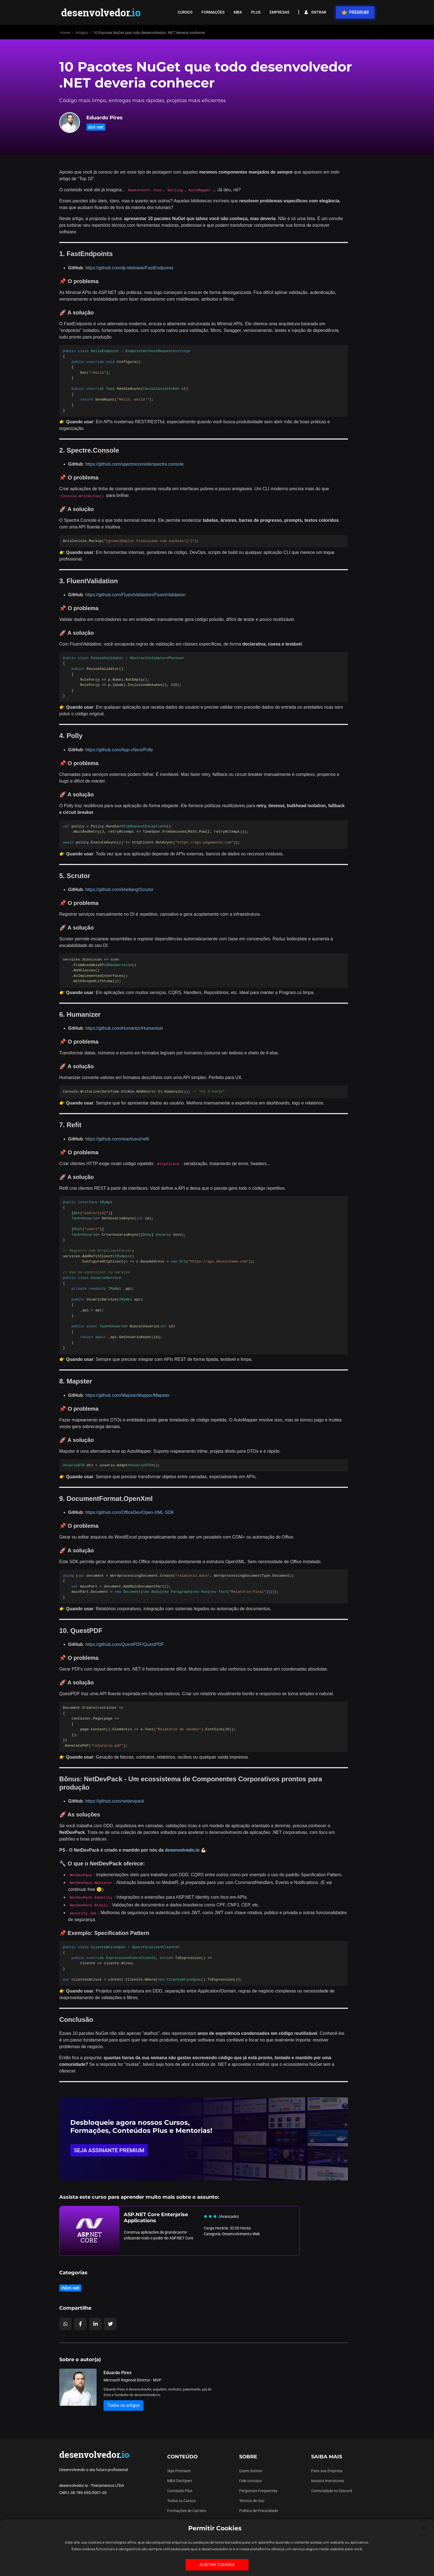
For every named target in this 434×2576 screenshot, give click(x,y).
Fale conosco (250, 2481)
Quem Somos (250, 2471)
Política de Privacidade (258, 2510)
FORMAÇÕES (213, 12)
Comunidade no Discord (331, 2491)
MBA (238, 12)
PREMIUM (355, 12)
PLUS (255, 12)
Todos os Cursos (181, 2500)
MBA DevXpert (179, 2481)
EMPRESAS (279, 12)
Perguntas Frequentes (258, 2491)
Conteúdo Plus (179, 2491)
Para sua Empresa (327, 2471)
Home (65, 32)
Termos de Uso (251, 2500)
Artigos (81, 32)
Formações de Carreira (186, 2510)
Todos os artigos (123, 2405)
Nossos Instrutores (327, 2481)
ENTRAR (315, 12)
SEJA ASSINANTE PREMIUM (109, 2150)
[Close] (424, 2528)
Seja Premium (179, 2471)
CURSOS (185, 12)
